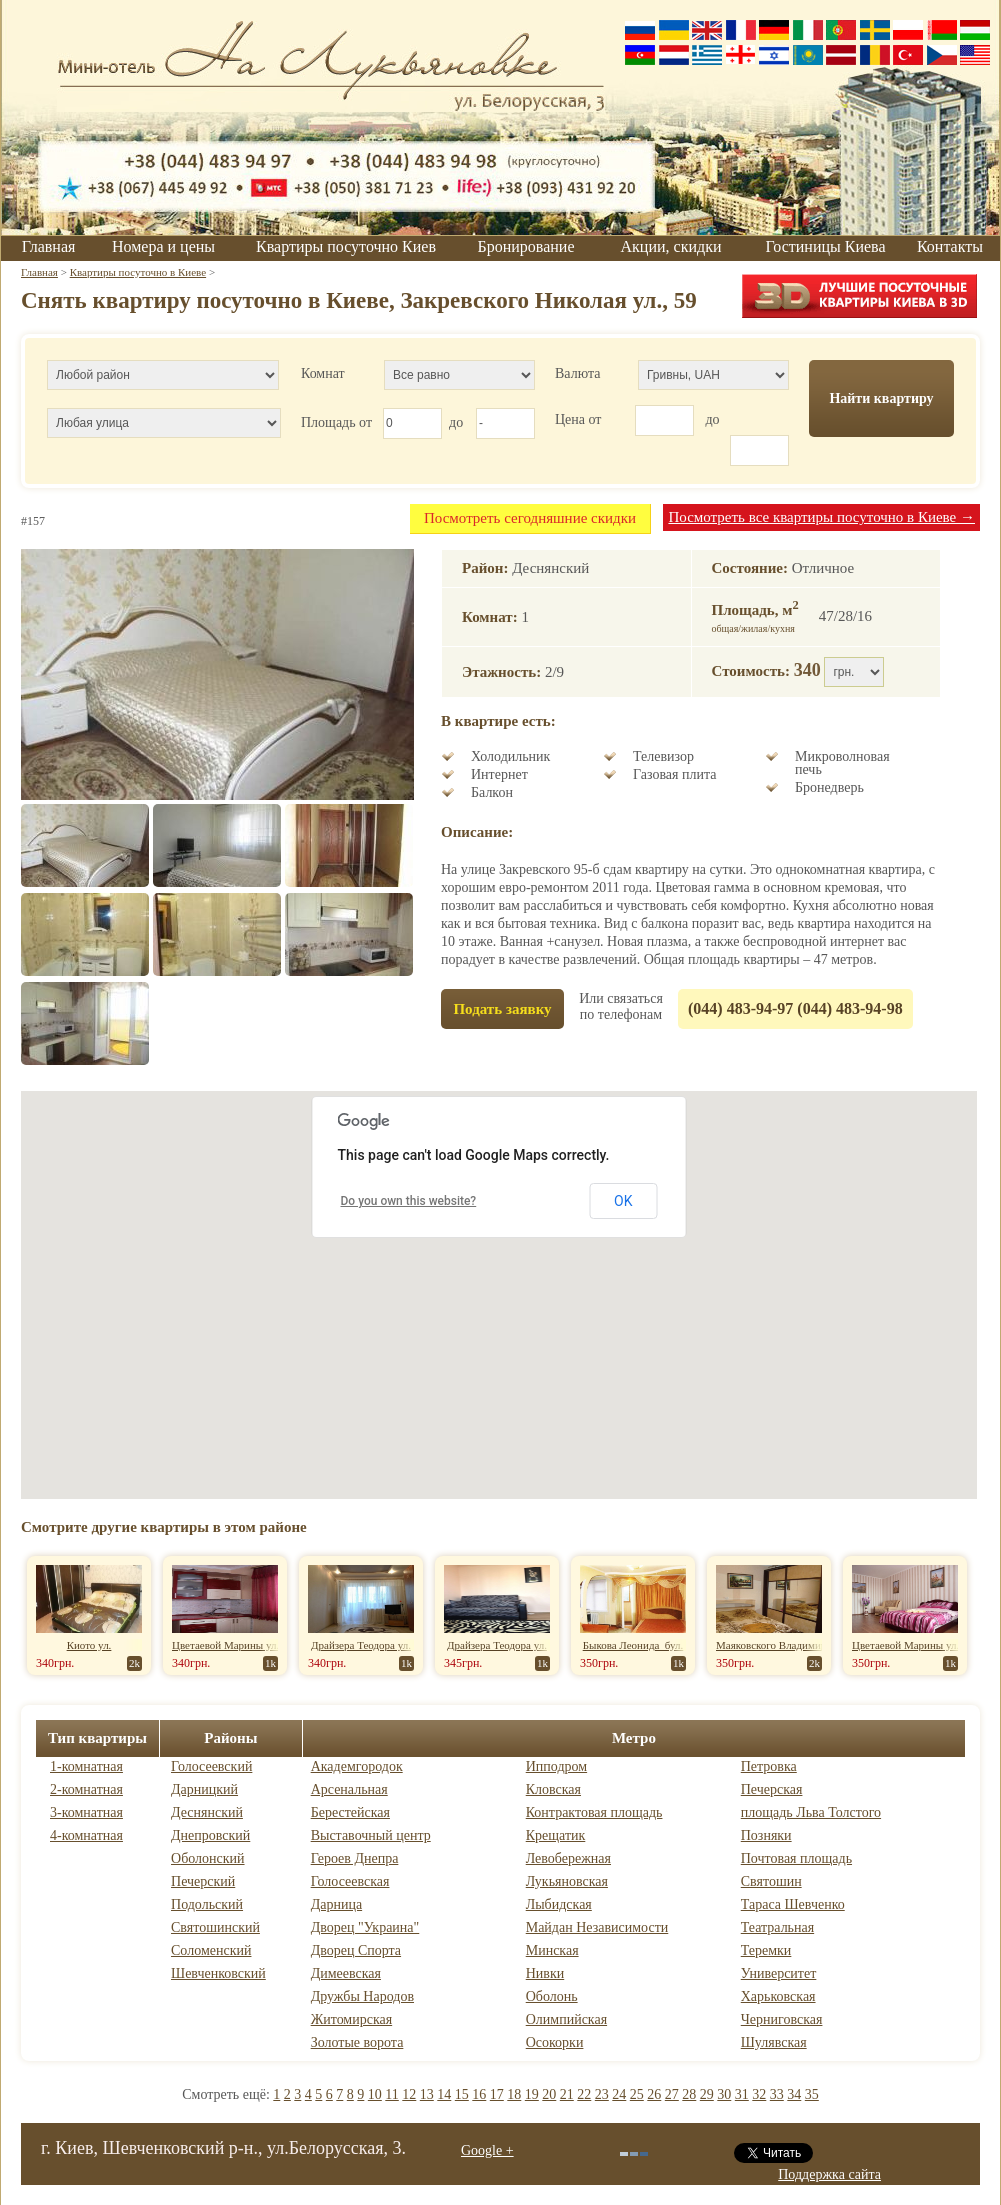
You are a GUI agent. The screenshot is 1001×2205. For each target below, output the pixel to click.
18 (514, 2094)
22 (584, 2094)
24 (619, 2094)
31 (742, 2094)
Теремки (766, 1950)
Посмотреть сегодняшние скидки (530, 518)
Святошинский (215, 1927)
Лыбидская (559, 1904)
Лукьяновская (567, 1881)
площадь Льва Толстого (811, 1812)
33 (777, 2094)
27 (672, 2094)
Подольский (207, 1904)
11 (391, 2094)
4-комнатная (86, 1835)
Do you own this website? (409, 1201)
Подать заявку (502, 1009)
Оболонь (552, 1996)
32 (759, 2094)
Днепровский (210, 1835)
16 (479, 2094)
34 (794, 2094)
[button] (499, 1276)
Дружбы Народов (362, 1996)
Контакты (950, 246)
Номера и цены (163, 246)
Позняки (766, 1835)
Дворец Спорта (356, 1950)
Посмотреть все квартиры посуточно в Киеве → (821, 517)
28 (689, 2094)
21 (567, 2094)
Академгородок (357, 1766)
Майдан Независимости (597, 1927)
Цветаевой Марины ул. (225, 1645)
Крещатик (556, 1835)
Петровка (769, 1766)
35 (812, 2094)
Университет (779, 1973)
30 (724, 2094)
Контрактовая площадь (594, 1812)
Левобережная (568, 1858)
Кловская (553, 1789)
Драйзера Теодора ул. (361, 1645)
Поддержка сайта (829, 2174)
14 (444, 2094)
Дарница (336, 1904)
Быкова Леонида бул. (633, 1645)
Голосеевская (350, 1881)
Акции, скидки (671, 246)
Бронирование (526, 246)
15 (462, 2094)
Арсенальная (349, 1789)
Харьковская (778, 1996)
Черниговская (782, 2019)
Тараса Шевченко (793, 1904)
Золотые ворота (357, 2042)
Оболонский (208, 1858)
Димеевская (346, 1973)
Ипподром (556, 1766)
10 (375, 2094)
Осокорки (555, 2042)
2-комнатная (86, 1789)
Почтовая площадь (796, 1858)
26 (654, 2094)
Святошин (771, 1881)
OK (623, 1201)
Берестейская (350, 1812)
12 (409, 2094)
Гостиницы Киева (825, 246)
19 (532, 2094)
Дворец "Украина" (365, 1927)
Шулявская (774, 2042)
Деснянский (207, 1812)
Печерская (772, 1789)
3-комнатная (86, 1812)
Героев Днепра (355, 1858)
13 (427, 2094)
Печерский (203, 1881)
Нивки (545, 1973)
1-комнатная (86, 1766)
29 (707, 2094)
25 (637, 2094)
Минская (552, 1950)
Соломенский (211, 1950)
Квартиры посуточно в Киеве (138, 272)
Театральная (777, 1927)
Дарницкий (204, 1789)
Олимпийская (566, 2019)
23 (602, 2094)
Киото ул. (89, 1645)
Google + (487, 2150)
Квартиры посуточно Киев (346, 246)
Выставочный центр (371, 1835)
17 (497, 2094)
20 (549, 2094)
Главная (49, 246)
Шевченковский (218, 1973)
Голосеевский (211, 1766)
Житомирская (352, 2019)
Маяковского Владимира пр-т (786, 1645)
